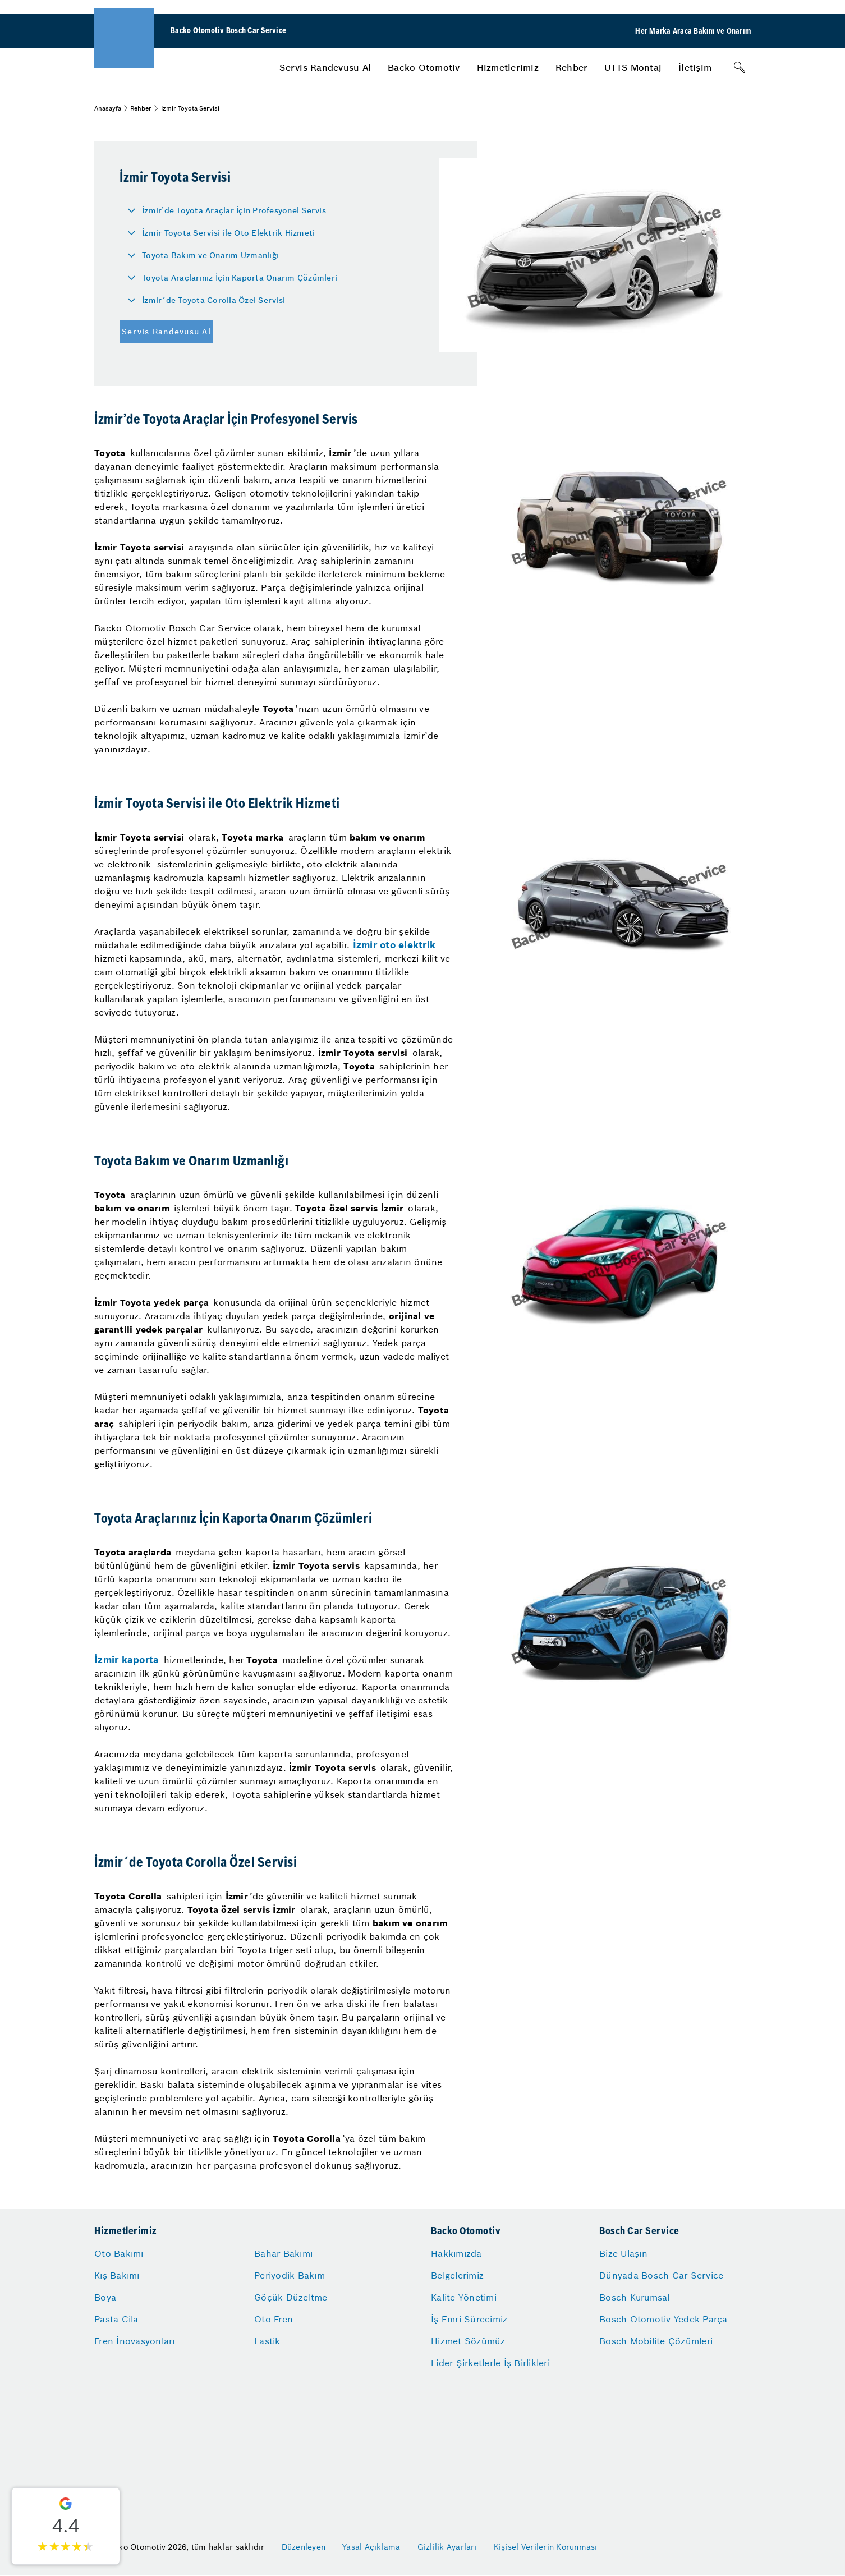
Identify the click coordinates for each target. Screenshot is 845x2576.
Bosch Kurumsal (634, 2297)
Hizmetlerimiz (508, 67)
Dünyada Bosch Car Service (661, 2275)
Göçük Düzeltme (291, 2297)
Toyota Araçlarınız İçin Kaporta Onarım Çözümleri (239, 278)
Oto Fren (273, 2319)
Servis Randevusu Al (325, 67)
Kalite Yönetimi (464, 2297)
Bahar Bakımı (283, 2253)
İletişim (694, 67)
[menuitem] (325, 67)
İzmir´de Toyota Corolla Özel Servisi (213, 300)
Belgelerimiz (457, 2275)
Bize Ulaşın (623, 2253)
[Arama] (739, 67)
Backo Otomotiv (424, 67)
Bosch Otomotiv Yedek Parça (663, 2319)
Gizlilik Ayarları (447, 2547)
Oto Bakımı (119, 2253)
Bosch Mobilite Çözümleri (656, 2341)
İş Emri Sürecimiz (469, 2319)
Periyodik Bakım (289, 2275)
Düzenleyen (304, 2547)
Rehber (571, 67)
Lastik (267, 2341)
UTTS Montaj (633, 67)
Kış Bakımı (117, 2275)
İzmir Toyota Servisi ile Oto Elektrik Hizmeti (228, 233)
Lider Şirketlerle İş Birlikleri (490, 2362)
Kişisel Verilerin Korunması (546, 2547)
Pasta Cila (116, 2319)
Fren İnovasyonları (134, 2341)
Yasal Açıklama (371, 2547)
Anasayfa (107, 108)
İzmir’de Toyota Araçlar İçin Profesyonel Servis (234, 210)
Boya (105, 2297)
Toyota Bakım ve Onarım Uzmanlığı (210, 255)
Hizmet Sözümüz (468, 2341)
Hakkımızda (456, 2253)
